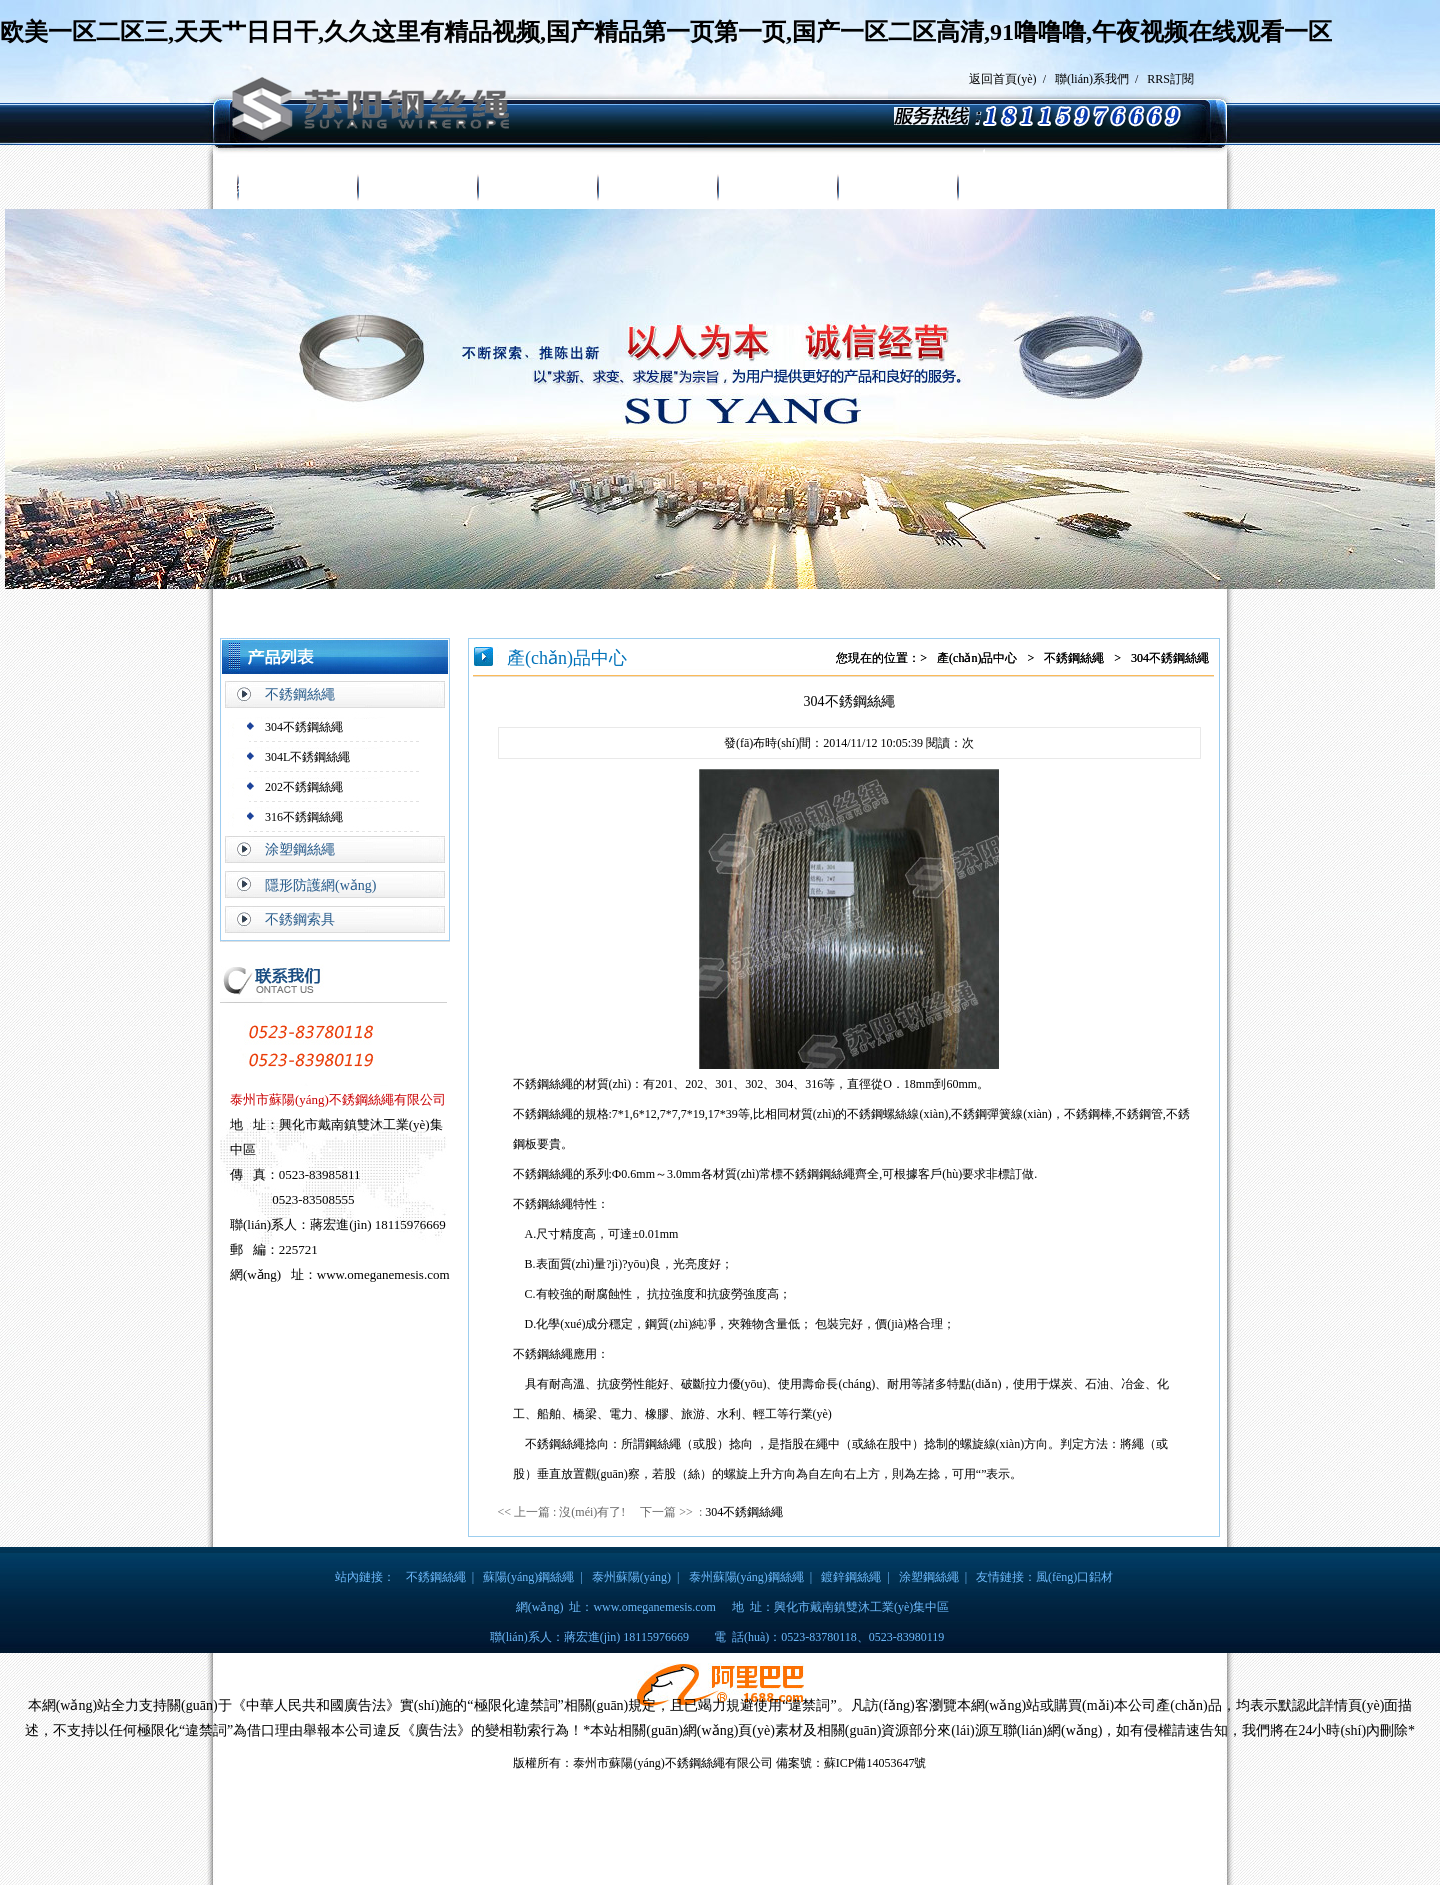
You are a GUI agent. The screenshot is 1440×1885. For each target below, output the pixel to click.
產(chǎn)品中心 (537, 187)
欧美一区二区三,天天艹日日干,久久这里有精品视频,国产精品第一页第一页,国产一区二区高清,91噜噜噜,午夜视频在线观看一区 (666, 32)
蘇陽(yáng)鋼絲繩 (528, 1577)
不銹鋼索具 (300, 919)
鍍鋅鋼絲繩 (851, 1577)
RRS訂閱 (1170, 79)
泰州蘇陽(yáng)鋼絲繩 (746, 1577)
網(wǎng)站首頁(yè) (297, 187)
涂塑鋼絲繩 (300, 849)
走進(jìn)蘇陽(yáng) (417, 187)
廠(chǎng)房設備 (897, 187)
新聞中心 (657, 187)
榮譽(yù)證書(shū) (777, 187)
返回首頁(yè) (1002, 79)
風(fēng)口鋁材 (1074, 1577)
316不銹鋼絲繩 (304, 817)
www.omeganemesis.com (654, 1607)
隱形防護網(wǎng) (320, 885)
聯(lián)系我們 (1092, 79)
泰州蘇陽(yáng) (631, 1577)
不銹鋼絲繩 (300, 694)
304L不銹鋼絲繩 (307, 757)
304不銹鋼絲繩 (304, 727)
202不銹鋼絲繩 (304, 787)
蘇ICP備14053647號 (875, 1763)
